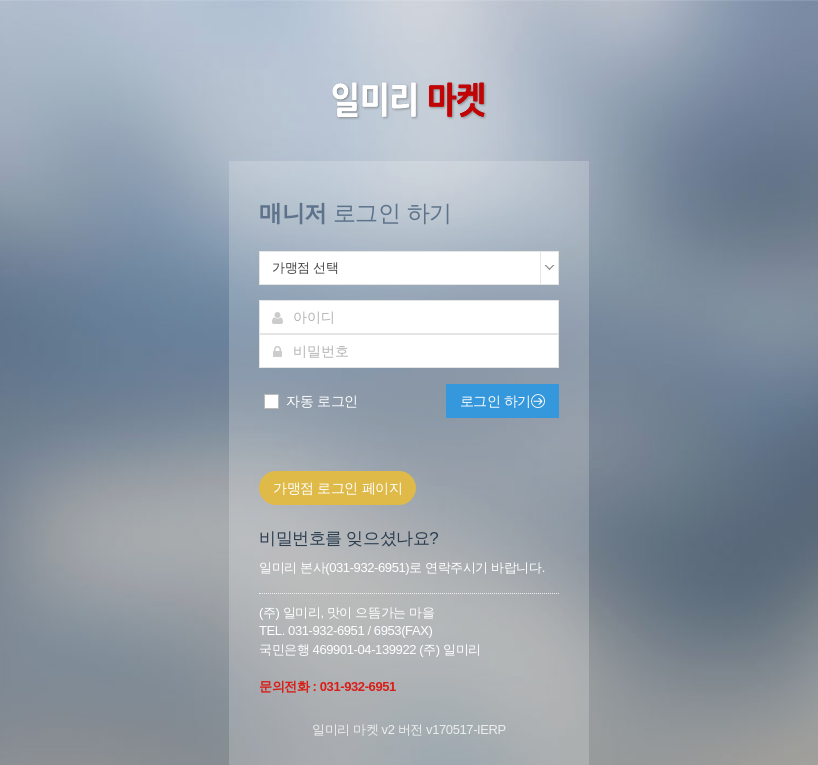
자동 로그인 (310, 401)
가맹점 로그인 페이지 (337, 488)
